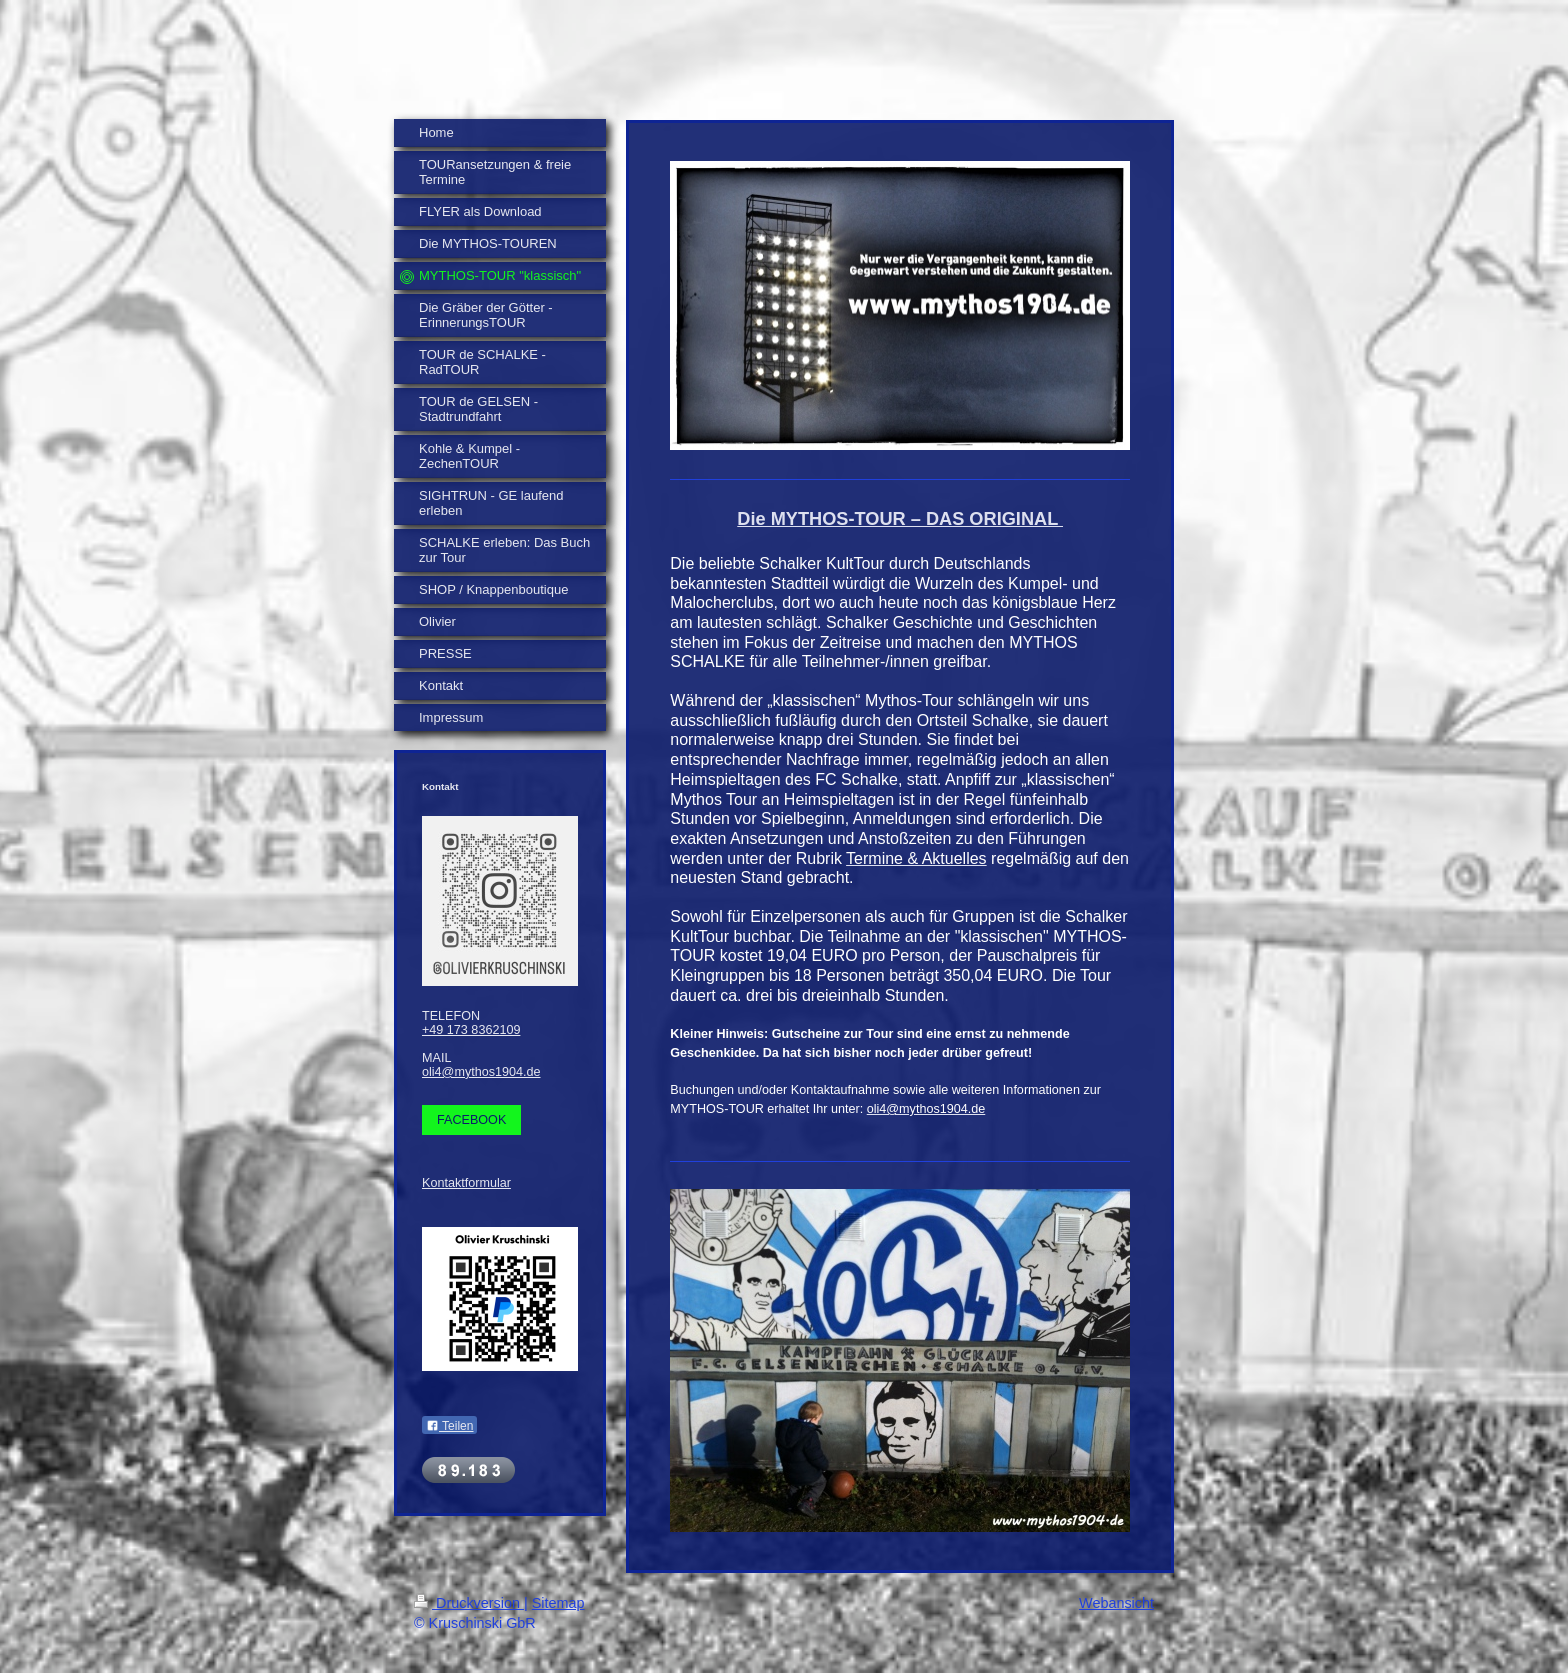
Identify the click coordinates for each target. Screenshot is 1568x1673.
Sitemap (558, 1603)
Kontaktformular (466, 1183)
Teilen (449, 1426)
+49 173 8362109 (471, 1030)
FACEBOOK (471, 1120)
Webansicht (1116, 1603)
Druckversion (469, 1603)
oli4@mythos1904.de (481, 1072)
